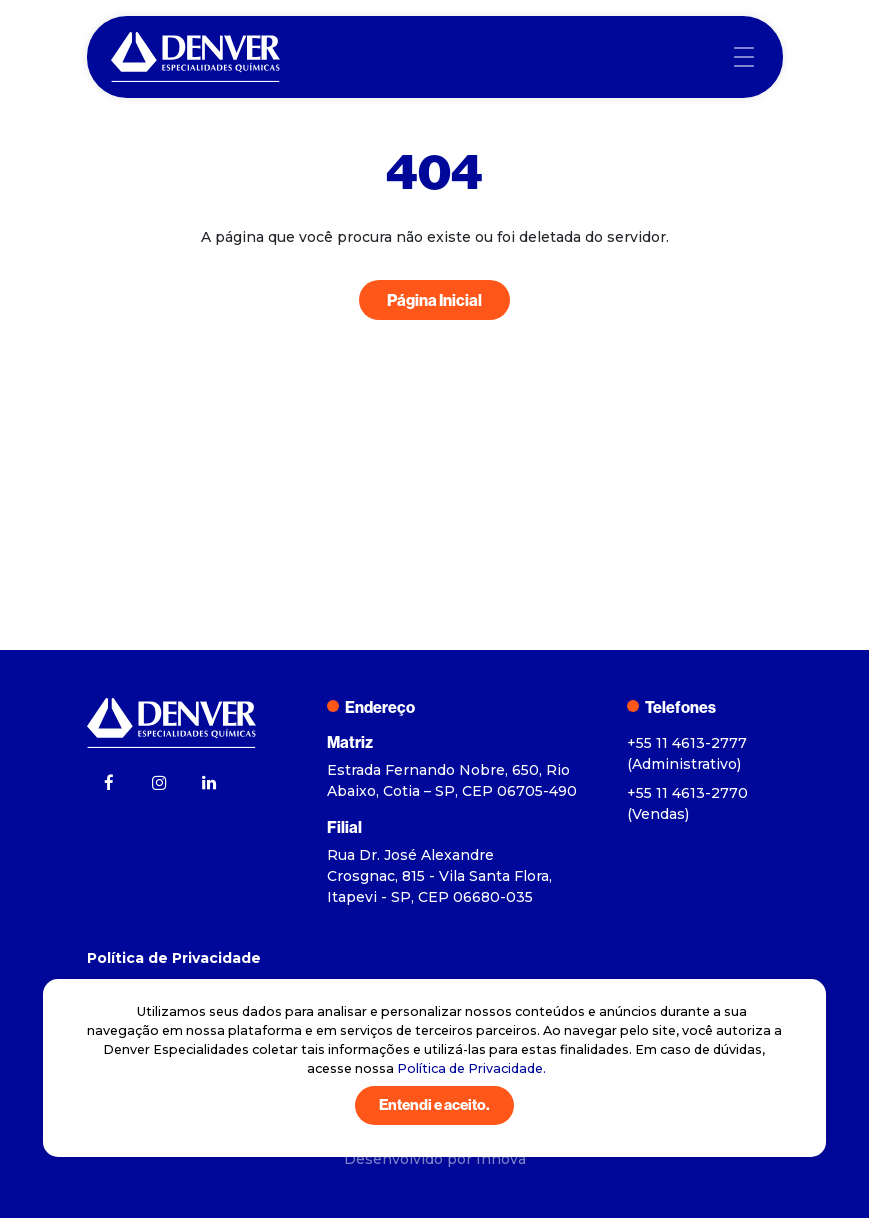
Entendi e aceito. (434, 1104)
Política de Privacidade (174, 958)
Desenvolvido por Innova (435, 1159)
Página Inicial (434, 300)
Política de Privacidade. (471, 1068)
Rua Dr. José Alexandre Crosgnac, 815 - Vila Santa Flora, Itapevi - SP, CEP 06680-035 (439, 876)
